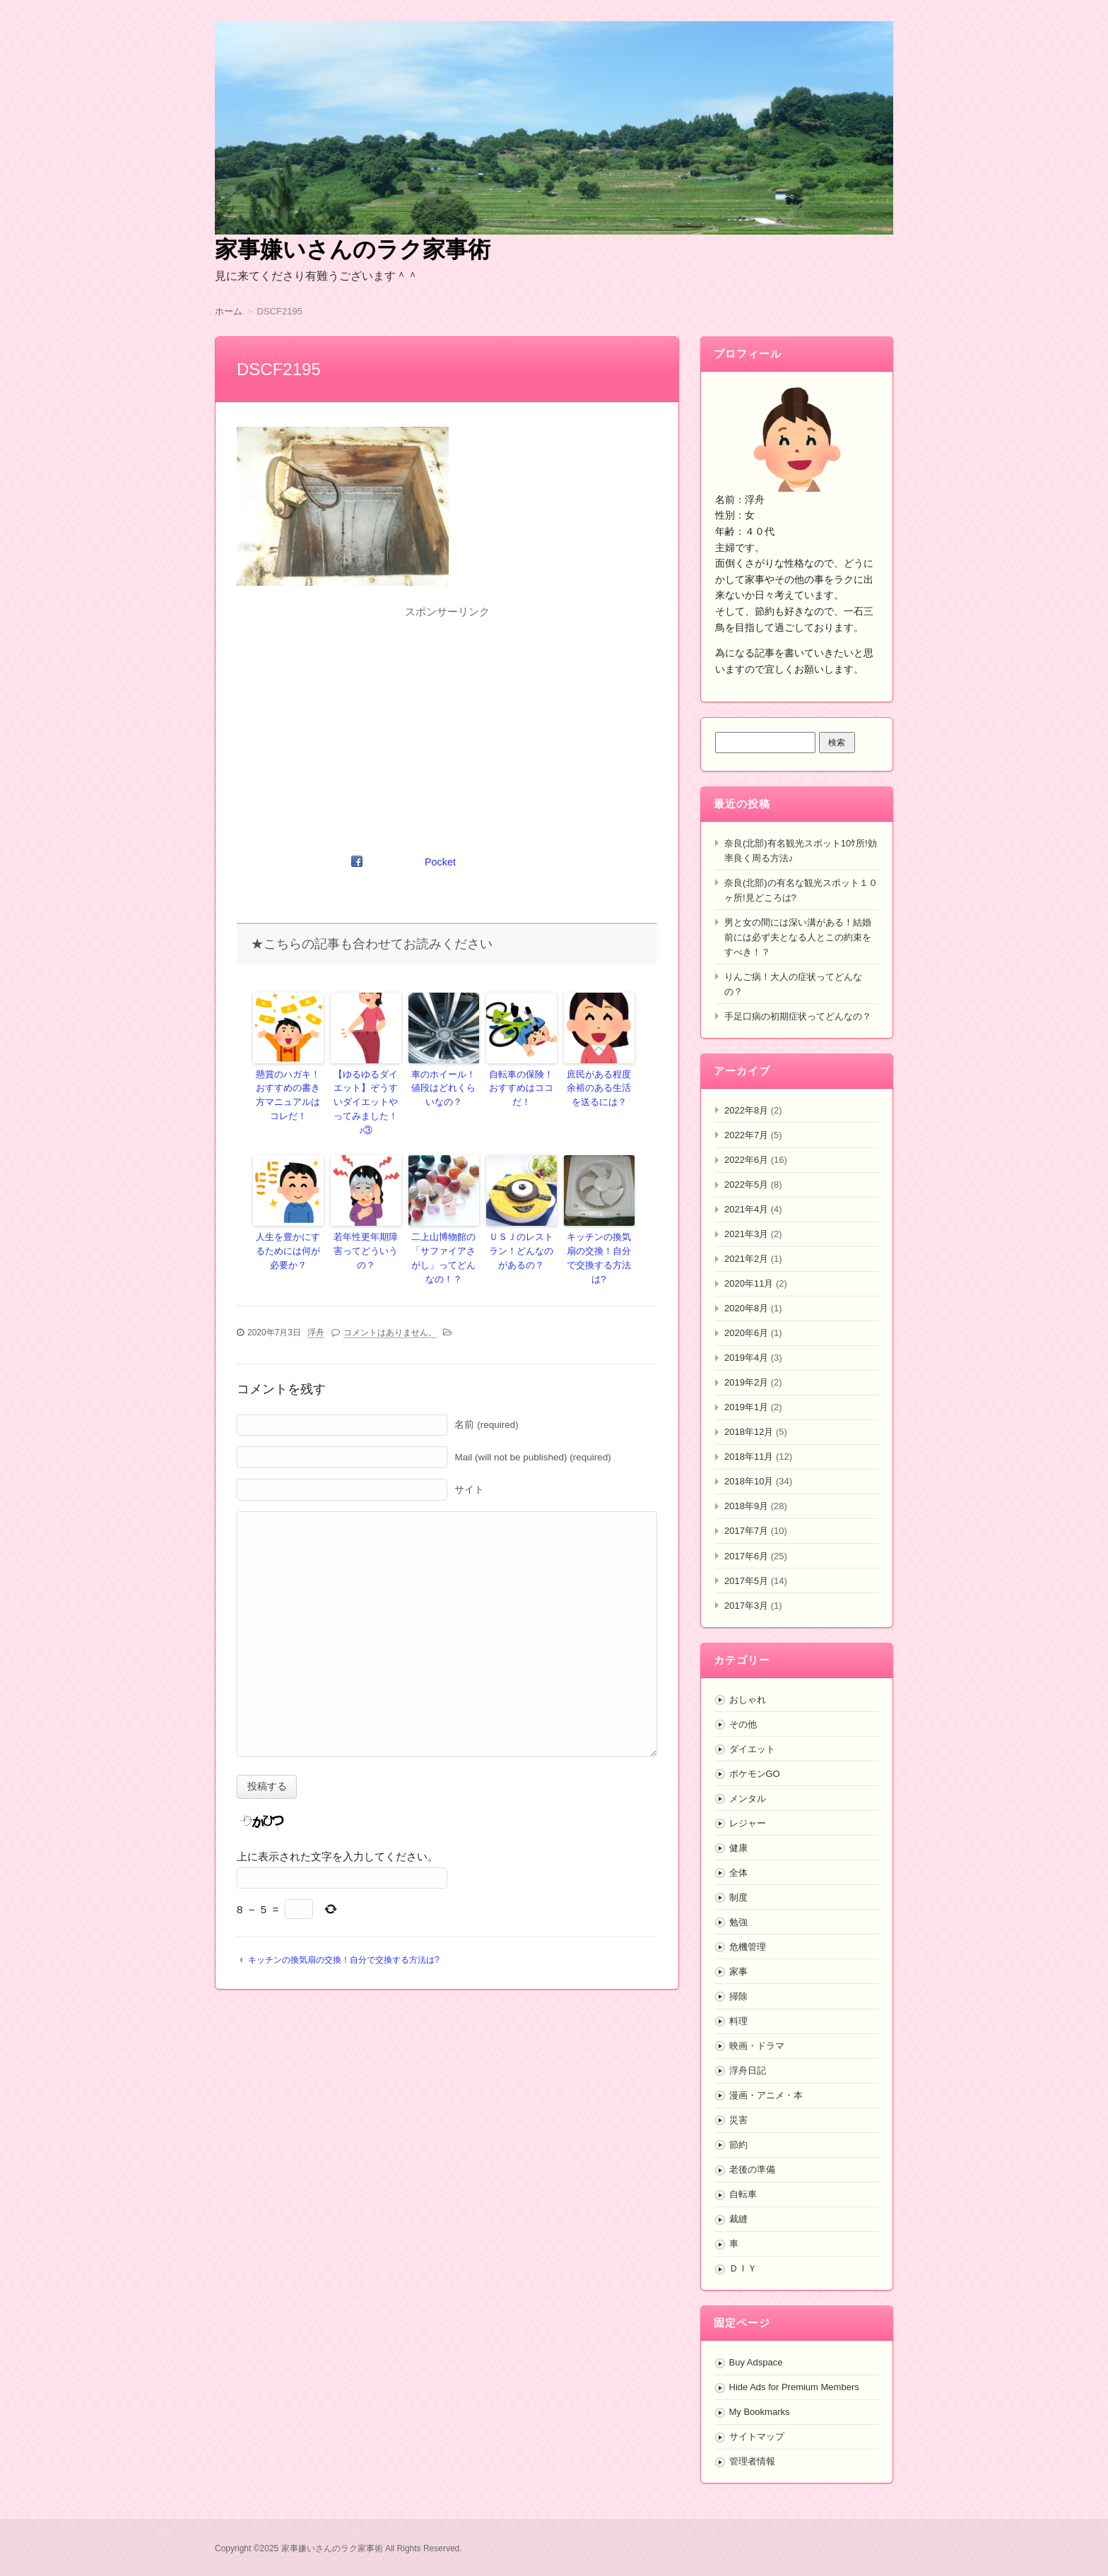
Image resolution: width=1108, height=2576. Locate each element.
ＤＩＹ (743, 2268)
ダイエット (752, 1749)
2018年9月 (746, 1506)
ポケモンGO (754, 1773)
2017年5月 (746, 1581)
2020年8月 (746, 1308)
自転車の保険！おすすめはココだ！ (521, 1080)
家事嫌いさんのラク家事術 (352, 249)
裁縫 (738, 2219)
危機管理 (747, 1947)
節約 (738, 2144)
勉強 (738, 1922)
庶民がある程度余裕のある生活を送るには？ (599, 1086)
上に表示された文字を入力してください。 (337, 1833)
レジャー (747, 1823)
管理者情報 (752, 2461)
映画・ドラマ (756, 2045)
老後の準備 (752, 2169)
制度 (738, 1897)
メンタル (747, 1798)
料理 (738, 2021)
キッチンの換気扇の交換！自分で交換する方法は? (599, 1230)
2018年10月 (748, 1481)
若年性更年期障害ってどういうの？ (366, 1224)
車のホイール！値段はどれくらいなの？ (444, 1086)
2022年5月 (746, 1184)
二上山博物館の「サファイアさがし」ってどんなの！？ (444, 1237)
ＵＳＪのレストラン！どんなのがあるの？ (521, 1230)
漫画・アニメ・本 (766, 2095)
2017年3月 (746, 1605)
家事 (738, 1971)
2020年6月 (746, 1333)
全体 (738, 1872)
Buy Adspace (756, 2362)
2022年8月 (746, 1110)
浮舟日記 (747, 2070)
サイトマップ (756, 2436)
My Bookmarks (759, 2411)
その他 (743, 1724)
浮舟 (315, 1309)
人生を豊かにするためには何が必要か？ (288, 1230)
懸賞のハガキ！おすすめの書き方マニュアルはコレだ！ (288, 1093)
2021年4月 (746, 1209)
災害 (738, 2120)
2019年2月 (746, 1382)
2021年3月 (746, 1234)
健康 (738, 1848)
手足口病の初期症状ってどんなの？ (797, 1016)
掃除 (738, 1996)
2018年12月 (748, 1431)
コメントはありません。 (390, 1309)
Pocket (441, 862)
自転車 (743, 2194)
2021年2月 (746, 1258)
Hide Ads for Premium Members (794, 2387)
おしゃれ (747, 1699)
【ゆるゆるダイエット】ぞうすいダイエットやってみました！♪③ (366, 1093)
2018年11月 (748, 1456)
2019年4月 (746, 1357)
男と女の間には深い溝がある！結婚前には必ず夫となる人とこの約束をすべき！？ (797, 937)
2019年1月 (746, 1407)
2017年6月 (746, 1556)
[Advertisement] (447, 722)
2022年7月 (746, 1135)
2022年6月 (746, 1159)
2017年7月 (746, 1530)
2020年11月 (748, 1283)
